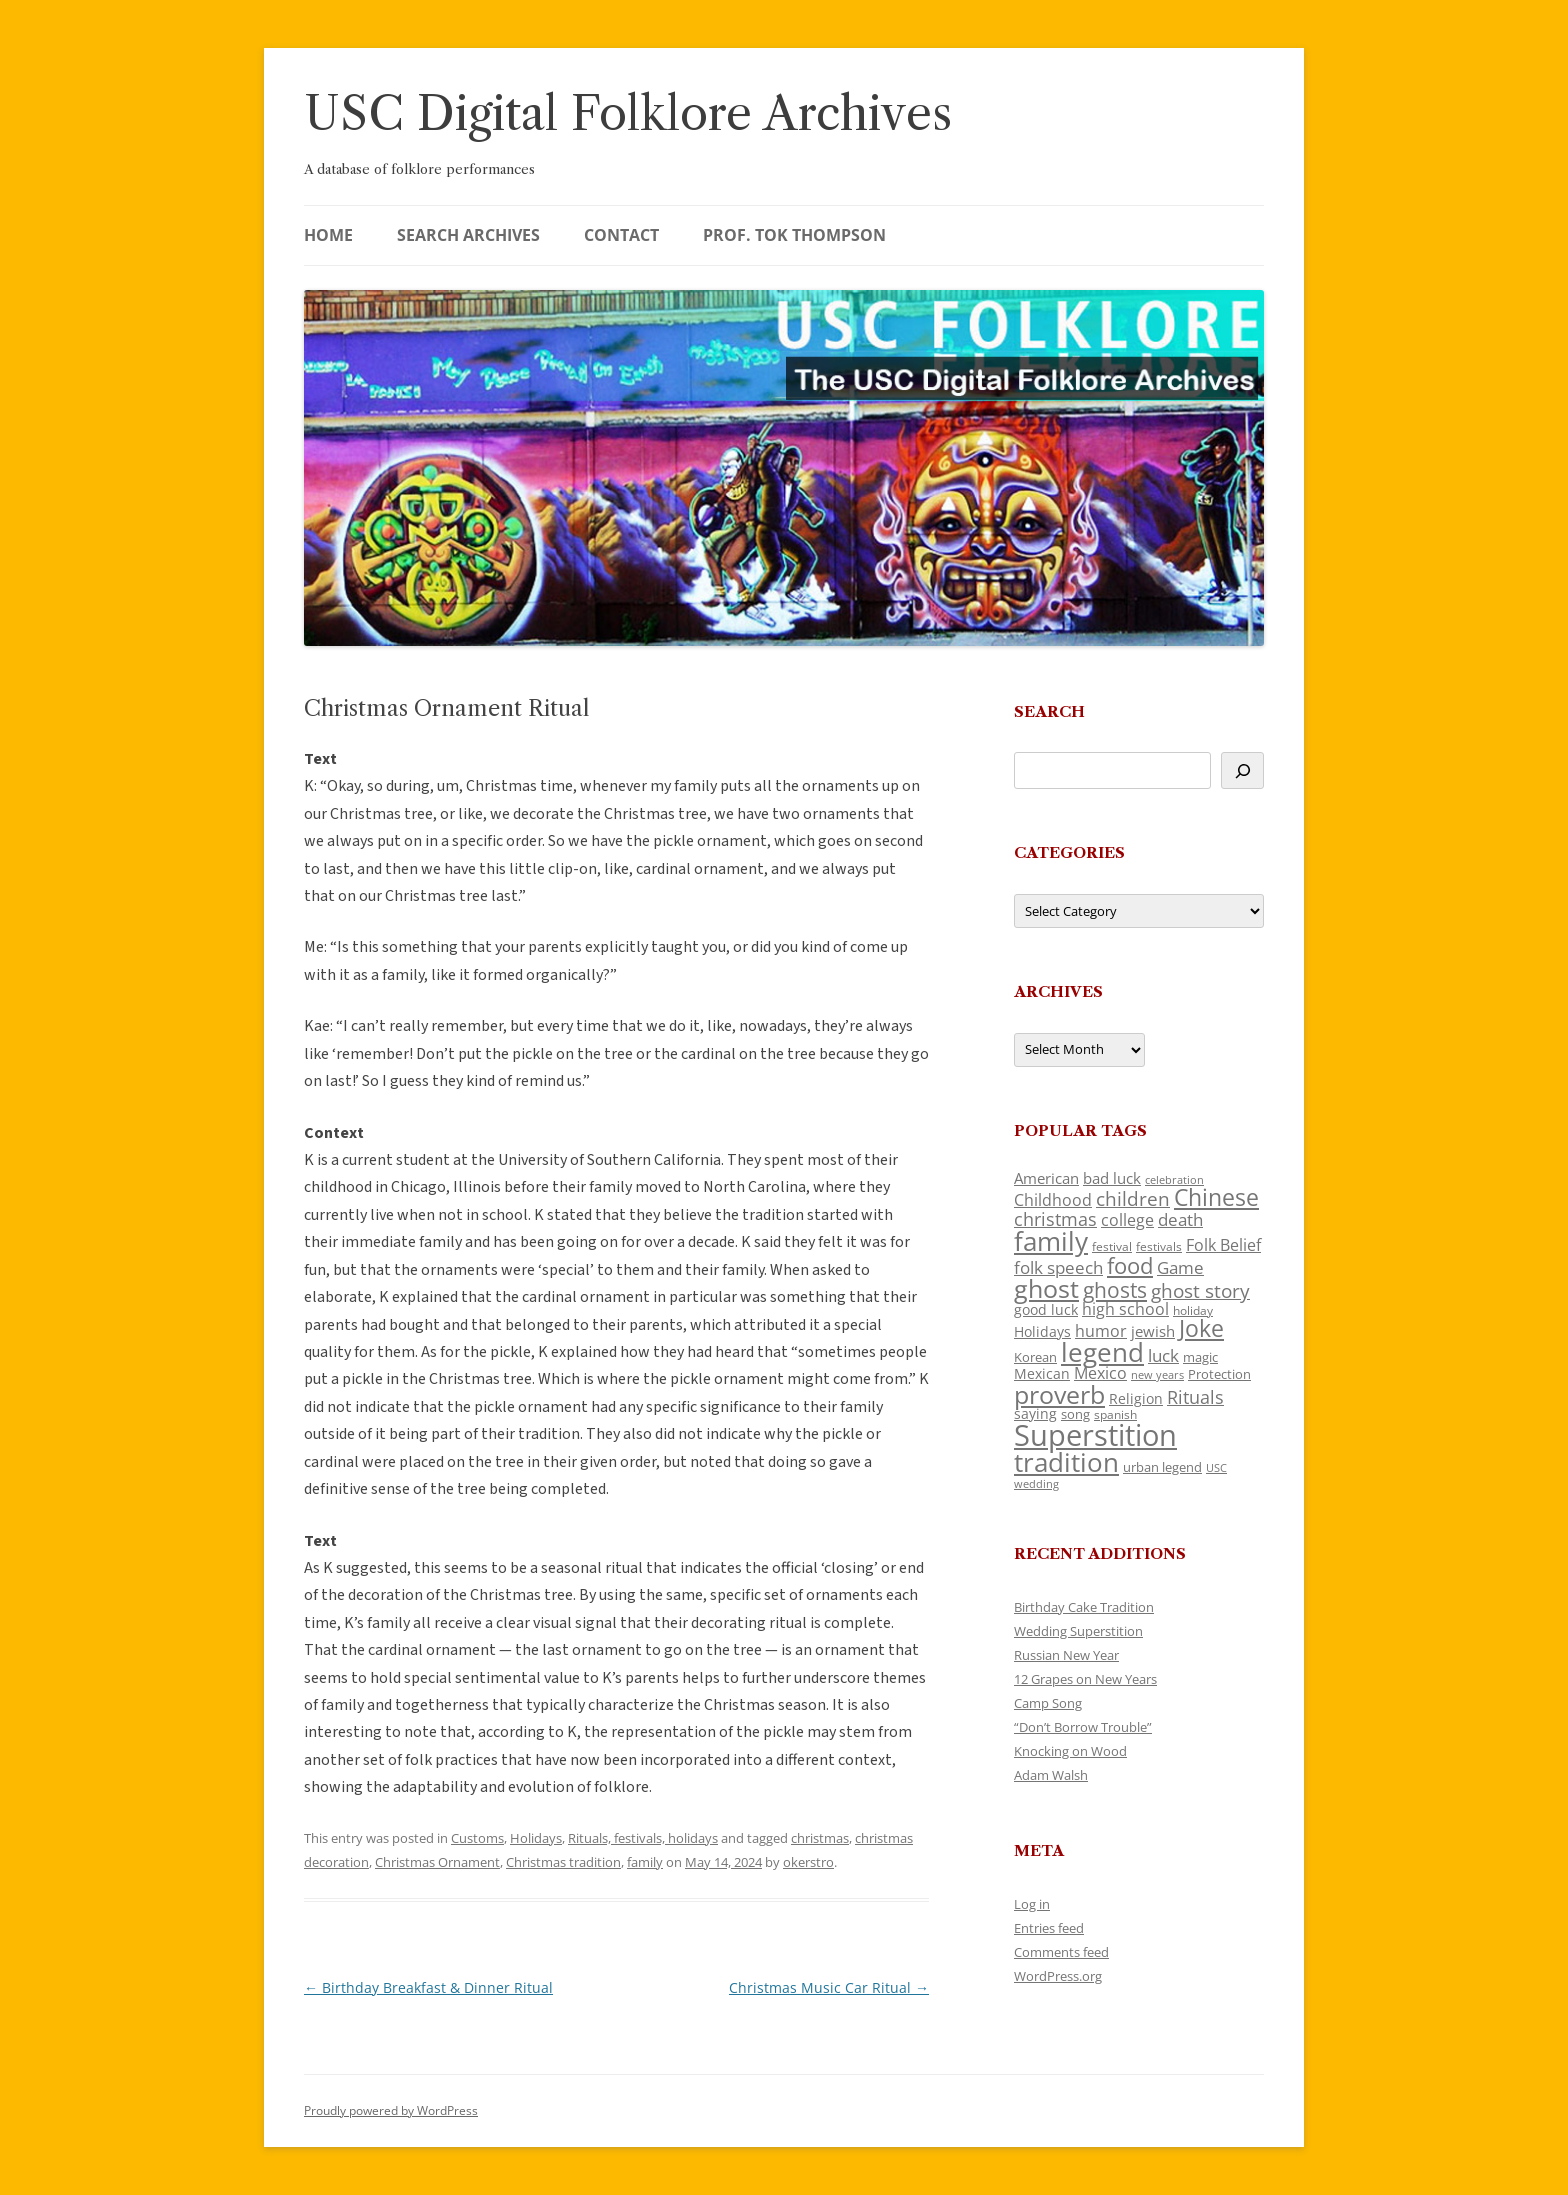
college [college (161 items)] (1127, 1220)
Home (328, 235)
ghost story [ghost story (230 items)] (1200, 1291)
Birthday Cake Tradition (1084, 1607)
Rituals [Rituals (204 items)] (1195, 1397)
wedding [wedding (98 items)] (1036, 1483)
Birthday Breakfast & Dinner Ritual (428, 1987)
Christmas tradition (563, 1862)
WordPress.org (1058, 1976)
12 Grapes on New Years (1085, 1679)
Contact (621, 235)
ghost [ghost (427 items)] (1046, 1288)
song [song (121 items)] (1075, 1414)
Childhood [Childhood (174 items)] (1053, 1200)
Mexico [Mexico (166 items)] (1100, 1373)
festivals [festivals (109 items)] (1159, 1246)
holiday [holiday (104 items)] (1193, 1310)
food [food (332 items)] (1130, 1265)
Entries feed (1049, 1928)
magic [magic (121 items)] (1200, 1357)
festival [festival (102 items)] (1112, 1246)
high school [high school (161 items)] (1125, 1309)
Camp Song (1048, 1703)
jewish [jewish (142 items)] (1153, 1331)
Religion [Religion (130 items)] (1136, 1398)
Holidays (536, 1838)
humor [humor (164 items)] (1101, 1331)
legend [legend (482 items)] (1102, 1352)
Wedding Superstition (1078, 1631)
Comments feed (1061, 1952)
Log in (1032, 1904)
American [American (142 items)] (1046, 1178)
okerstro (808, 1862)
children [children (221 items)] (1133, 1198)
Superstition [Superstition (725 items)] (1095, 1435)
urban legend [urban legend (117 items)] (1162, 1467)
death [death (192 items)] (1180, 1219)
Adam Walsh (1051, 1775)
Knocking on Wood (1070, 1751)
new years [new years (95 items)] (1157, 1374)
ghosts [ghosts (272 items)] (1115, 1290)
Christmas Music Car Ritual (829, 1987)
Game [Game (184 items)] (1180, 1267)
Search (1049, 711)
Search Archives (468, 235)
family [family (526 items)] (1051, 1241)
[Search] (1242, 770)
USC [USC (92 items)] (1216, 1468)
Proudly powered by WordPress (391, 2110)
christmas (820, 1838)
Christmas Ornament (437, 1862)
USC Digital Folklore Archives (628, 113)
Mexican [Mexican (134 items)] (1042, 1373)
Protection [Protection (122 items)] (1219, 1374)
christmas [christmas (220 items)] (1055, 1218)
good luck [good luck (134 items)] (1046, 1309)
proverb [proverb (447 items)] (1059, 1394)
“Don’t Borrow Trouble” (1083, 1727)
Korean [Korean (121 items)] (1035, 1357)
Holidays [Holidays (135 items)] (1042, 1331)
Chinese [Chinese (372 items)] (1216, 1197)
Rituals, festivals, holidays (643, 1838)
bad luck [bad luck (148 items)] (1112, 1178)
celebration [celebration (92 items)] (1174, 1180)
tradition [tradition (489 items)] (1066, 1462)
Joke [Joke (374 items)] (1201, 1328)
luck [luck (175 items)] (1163, 1355)
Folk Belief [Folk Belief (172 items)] (1223, 1245)
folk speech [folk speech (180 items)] (1058, 1267)
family (645, 1862)
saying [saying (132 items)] (1035, 1413)
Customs (477, 1838)
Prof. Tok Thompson (794, 235)
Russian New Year (1066, 1655)
